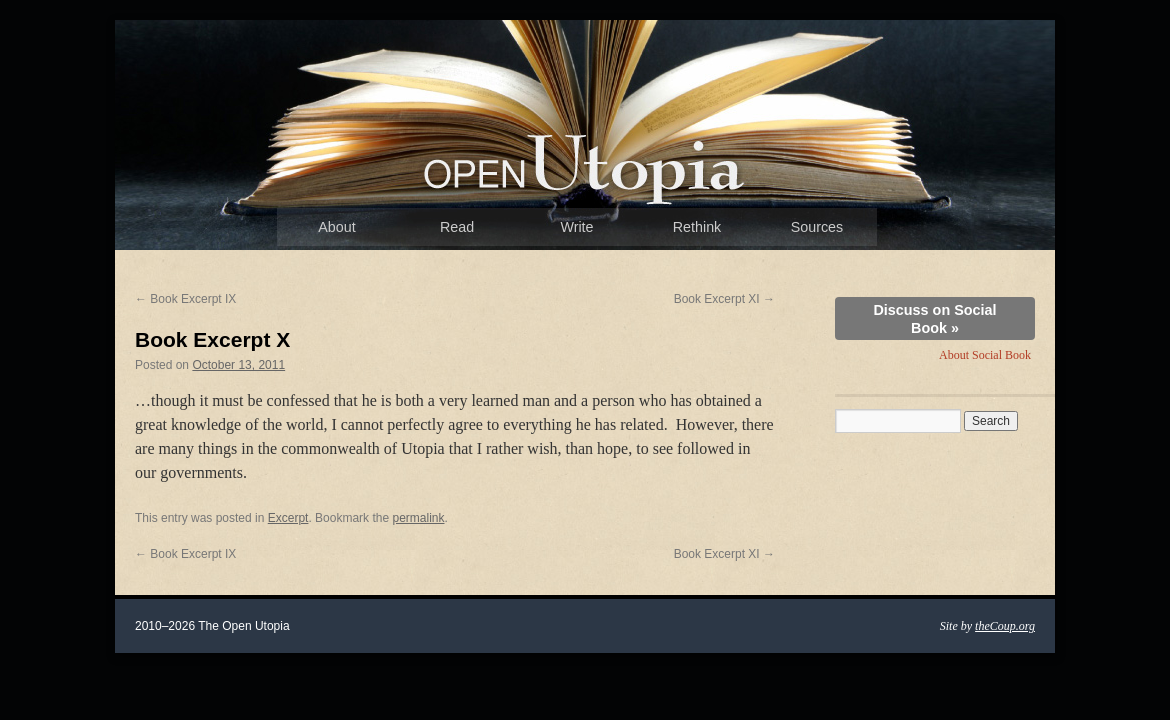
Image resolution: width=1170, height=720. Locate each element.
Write (576, 227)
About (336, 227)
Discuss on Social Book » (934, 319)
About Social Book (985, 355)
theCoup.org (1005, 626)
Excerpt (288, 518)
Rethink (697, 227)
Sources (817, 227)
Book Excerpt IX (185, 299)
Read (457, 227)
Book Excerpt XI (724, 299)
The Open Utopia (585, 165)
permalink (418, 518)
